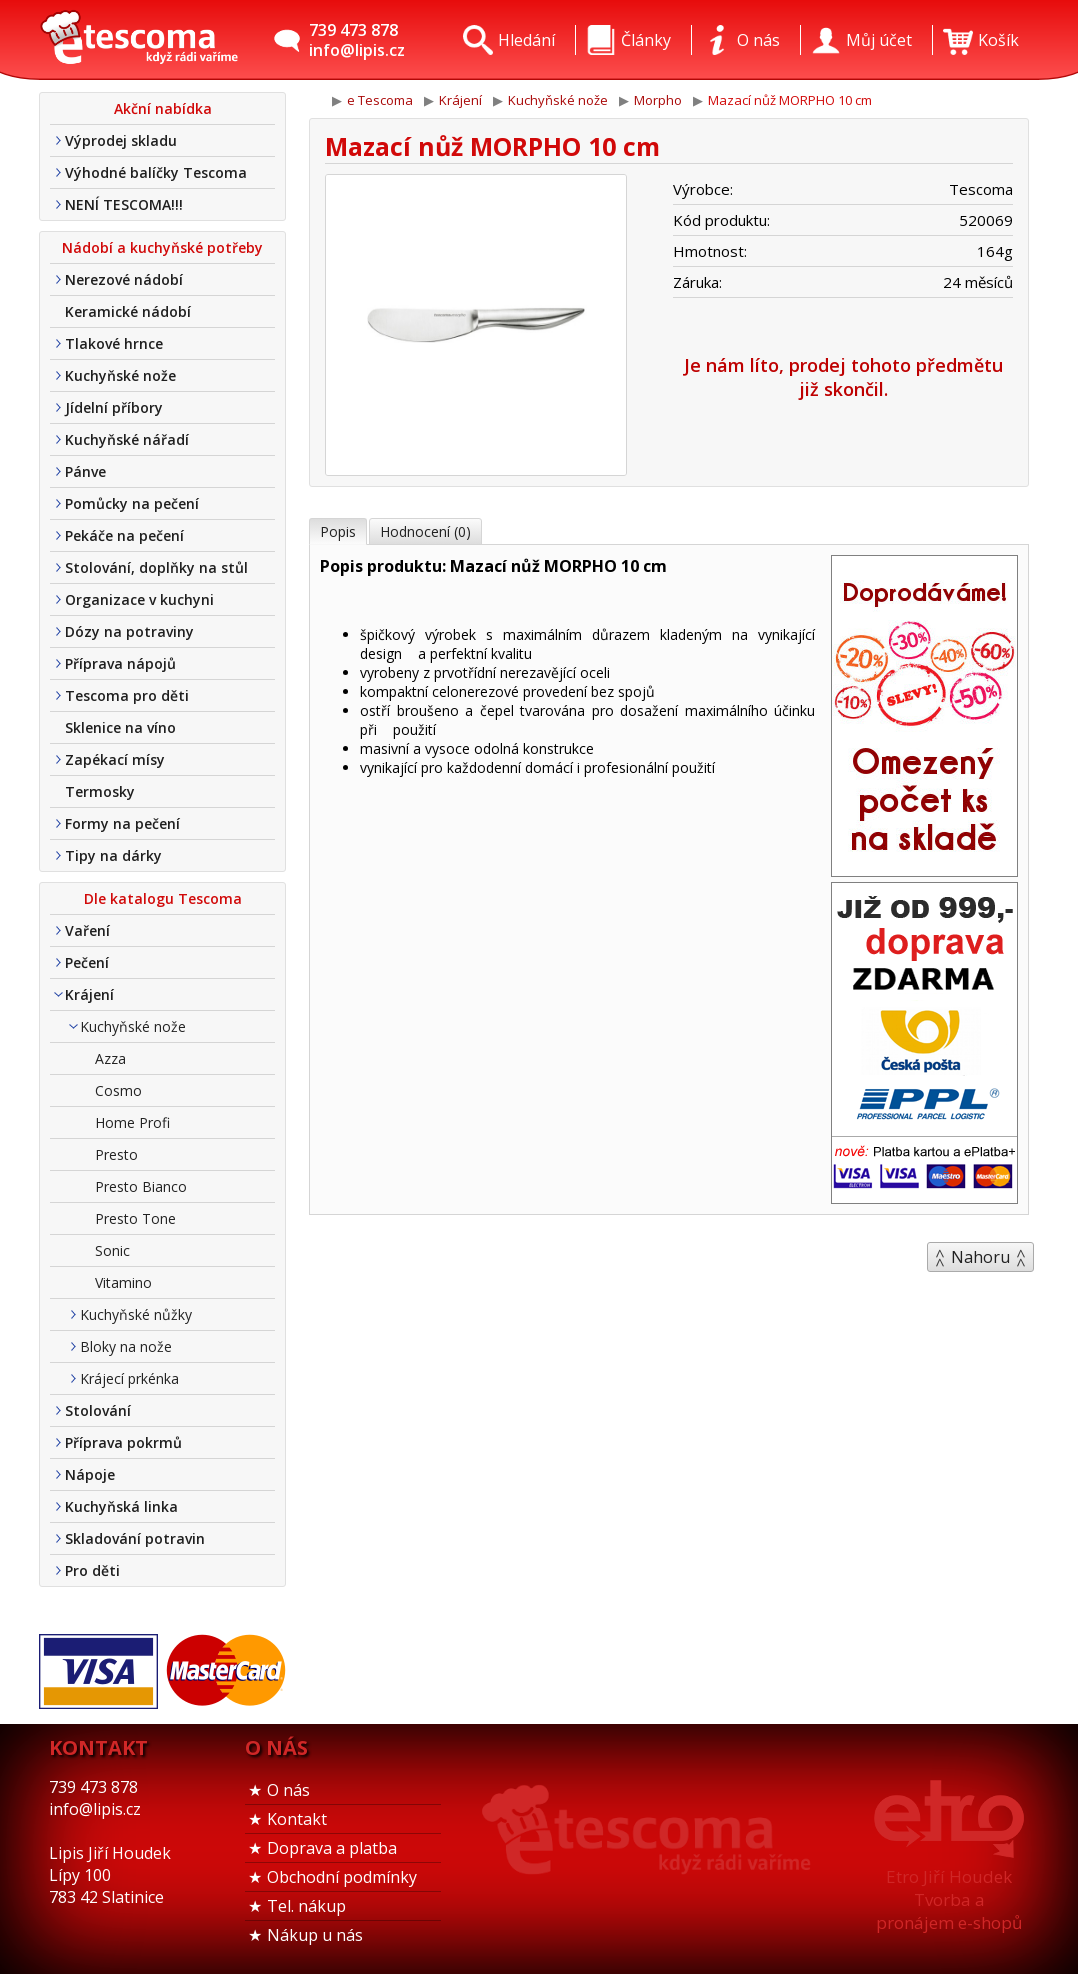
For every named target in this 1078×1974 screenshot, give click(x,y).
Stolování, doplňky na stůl (156, 567)
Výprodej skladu (121, 140)
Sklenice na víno (120, 727)
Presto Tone (135, 1218)
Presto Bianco (141, 1186)
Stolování (98, 1410)
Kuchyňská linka (121, 1506)
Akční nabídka (163, 108)
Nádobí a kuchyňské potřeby (162, 247)
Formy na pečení (122, 823)
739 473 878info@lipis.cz (357, 40)
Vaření (87, 930)
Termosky (100, 791)
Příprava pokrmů (123, 1442)
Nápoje (90, 1474)
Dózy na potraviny (129, 631)
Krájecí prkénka (129, 1378)
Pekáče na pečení (124, 535)
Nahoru (980, 1257)
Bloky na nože (126, 1346)
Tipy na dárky (113, 855)
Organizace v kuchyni (139, 599)
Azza (110, 1058)
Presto (116, 1154)
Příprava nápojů (120, 663)
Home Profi (132, 1122)
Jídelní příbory (114, 407)
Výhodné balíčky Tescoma (156, 172)
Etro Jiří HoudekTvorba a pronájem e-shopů (949, 1899)
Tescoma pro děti (127, 695)
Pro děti (92, 1570)
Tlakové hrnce (114, 343)
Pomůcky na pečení (132, 503)
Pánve (85, 471)
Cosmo (118, 1090)
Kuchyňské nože (120, 375)
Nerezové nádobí (124, 279)
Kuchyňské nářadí (127, 439)
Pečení (87, 962)
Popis (338, 531)
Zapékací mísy (115, 759)
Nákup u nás (315, 1935)
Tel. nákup (306, 1906)
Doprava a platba (332, 1848)
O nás (288, 1790)
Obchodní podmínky (342, 1877)
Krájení (89, 994)
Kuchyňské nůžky (136, 1314)
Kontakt (297, 1819)
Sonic (112, 1250)
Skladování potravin (135, 1538)
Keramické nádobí (128, 311)
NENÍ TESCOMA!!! (124, 204)
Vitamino (123, 1282)
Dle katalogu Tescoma (163, 898)
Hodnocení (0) (425, 531)
